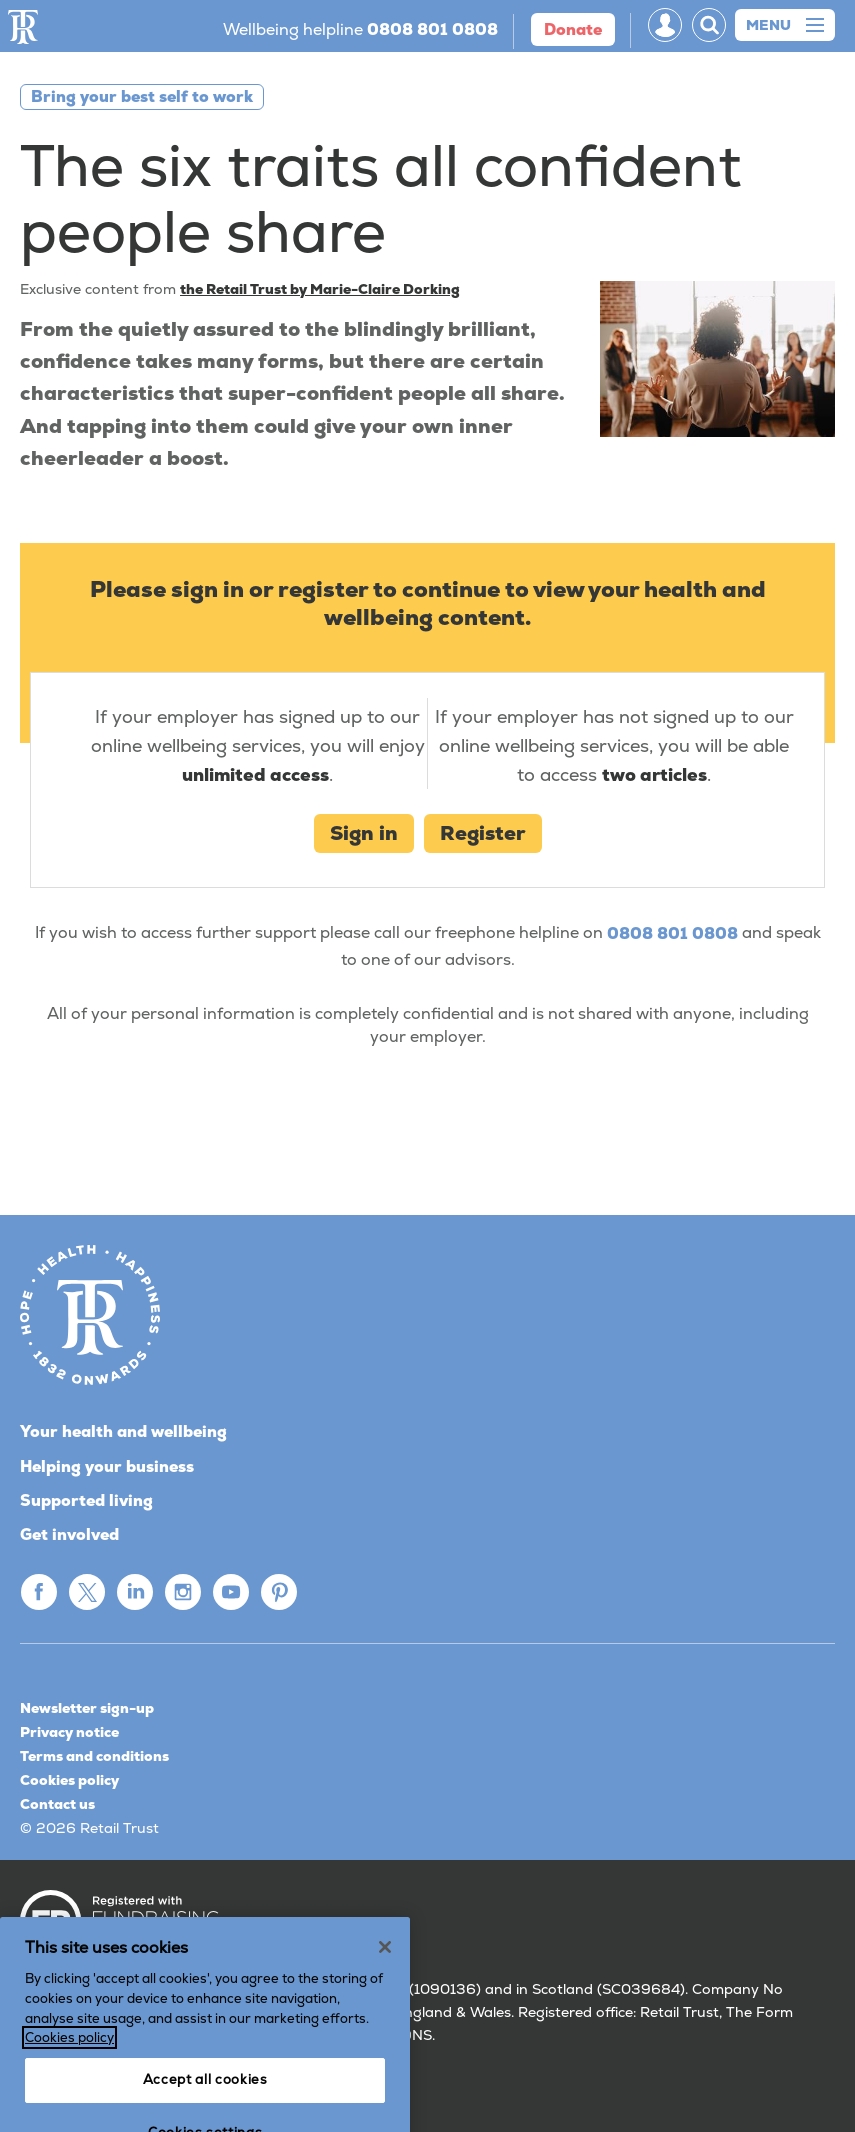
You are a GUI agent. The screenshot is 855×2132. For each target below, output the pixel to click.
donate (573, 29)
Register (483, 833)
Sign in (364, 833)
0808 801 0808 (672, 934)
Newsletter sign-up (87, 1708)
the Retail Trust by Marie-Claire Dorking (320, 289)
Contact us (57, 1804)
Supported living (86, 1500)
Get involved (69, 1534)
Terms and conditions (94, 1756)
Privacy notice (69, 1732)
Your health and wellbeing (123, 1431)
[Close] (385, 1989)
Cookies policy (69, 1780)
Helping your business (107, 1466)
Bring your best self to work (142, 96)
